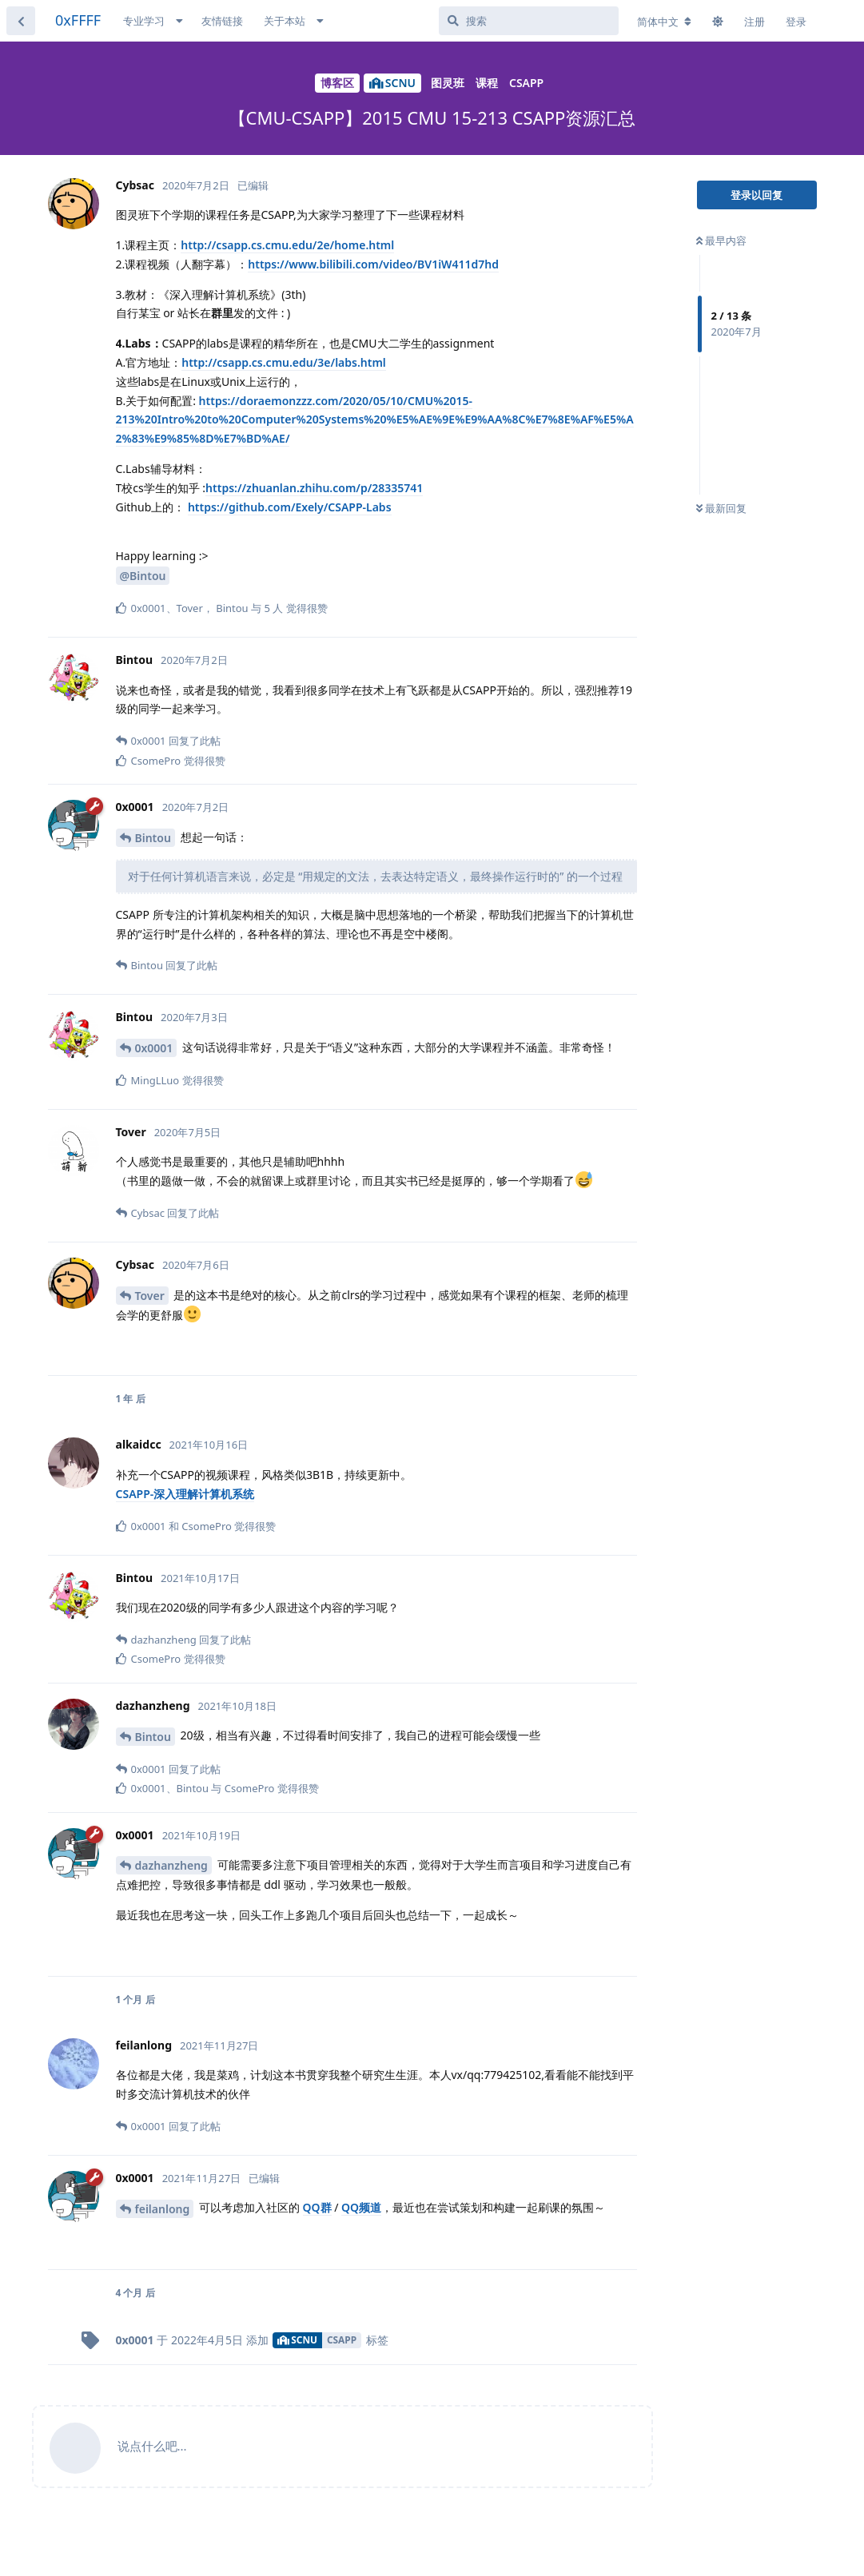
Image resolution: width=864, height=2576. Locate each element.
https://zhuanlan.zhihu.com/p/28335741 (314, 487)
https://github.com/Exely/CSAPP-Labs (290, 507)
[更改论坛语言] (664, 21)
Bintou (153, 837)
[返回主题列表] (20, 20)
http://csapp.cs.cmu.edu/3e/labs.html (283, 362)
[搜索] (529, 20)
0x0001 (154, 1047)
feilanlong (162, 2208)
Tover (150, 1295)
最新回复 (721, 508)
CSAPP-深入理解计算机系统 (185, 1493)
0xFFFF (78, 20)
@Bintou (143, 575)
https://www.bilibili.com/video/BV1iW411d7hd (373, 264)
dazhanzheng (171, 1865)
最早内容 (721, 240)
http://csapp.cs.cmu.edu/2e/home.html (287, 244)
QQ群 (317, 2207)
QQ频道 (361, 2207)
